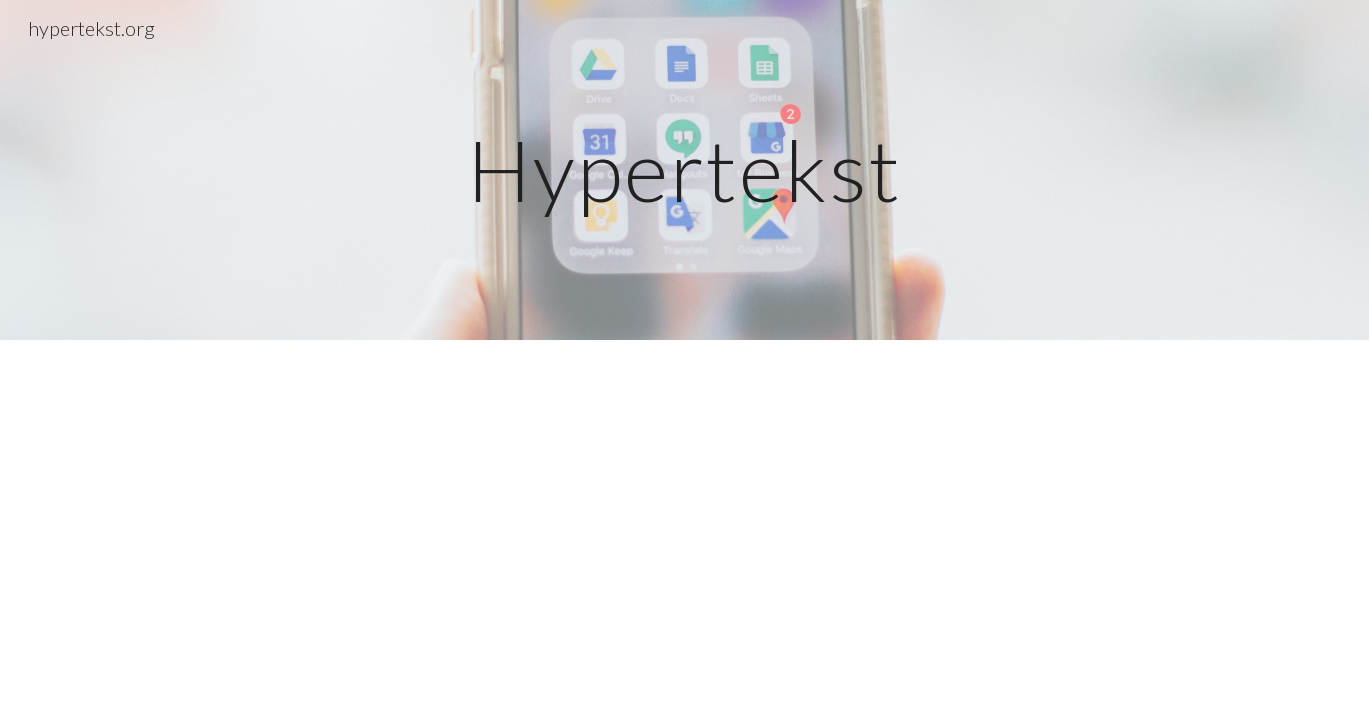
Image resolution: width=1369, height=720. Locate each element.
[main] (685, 169)
